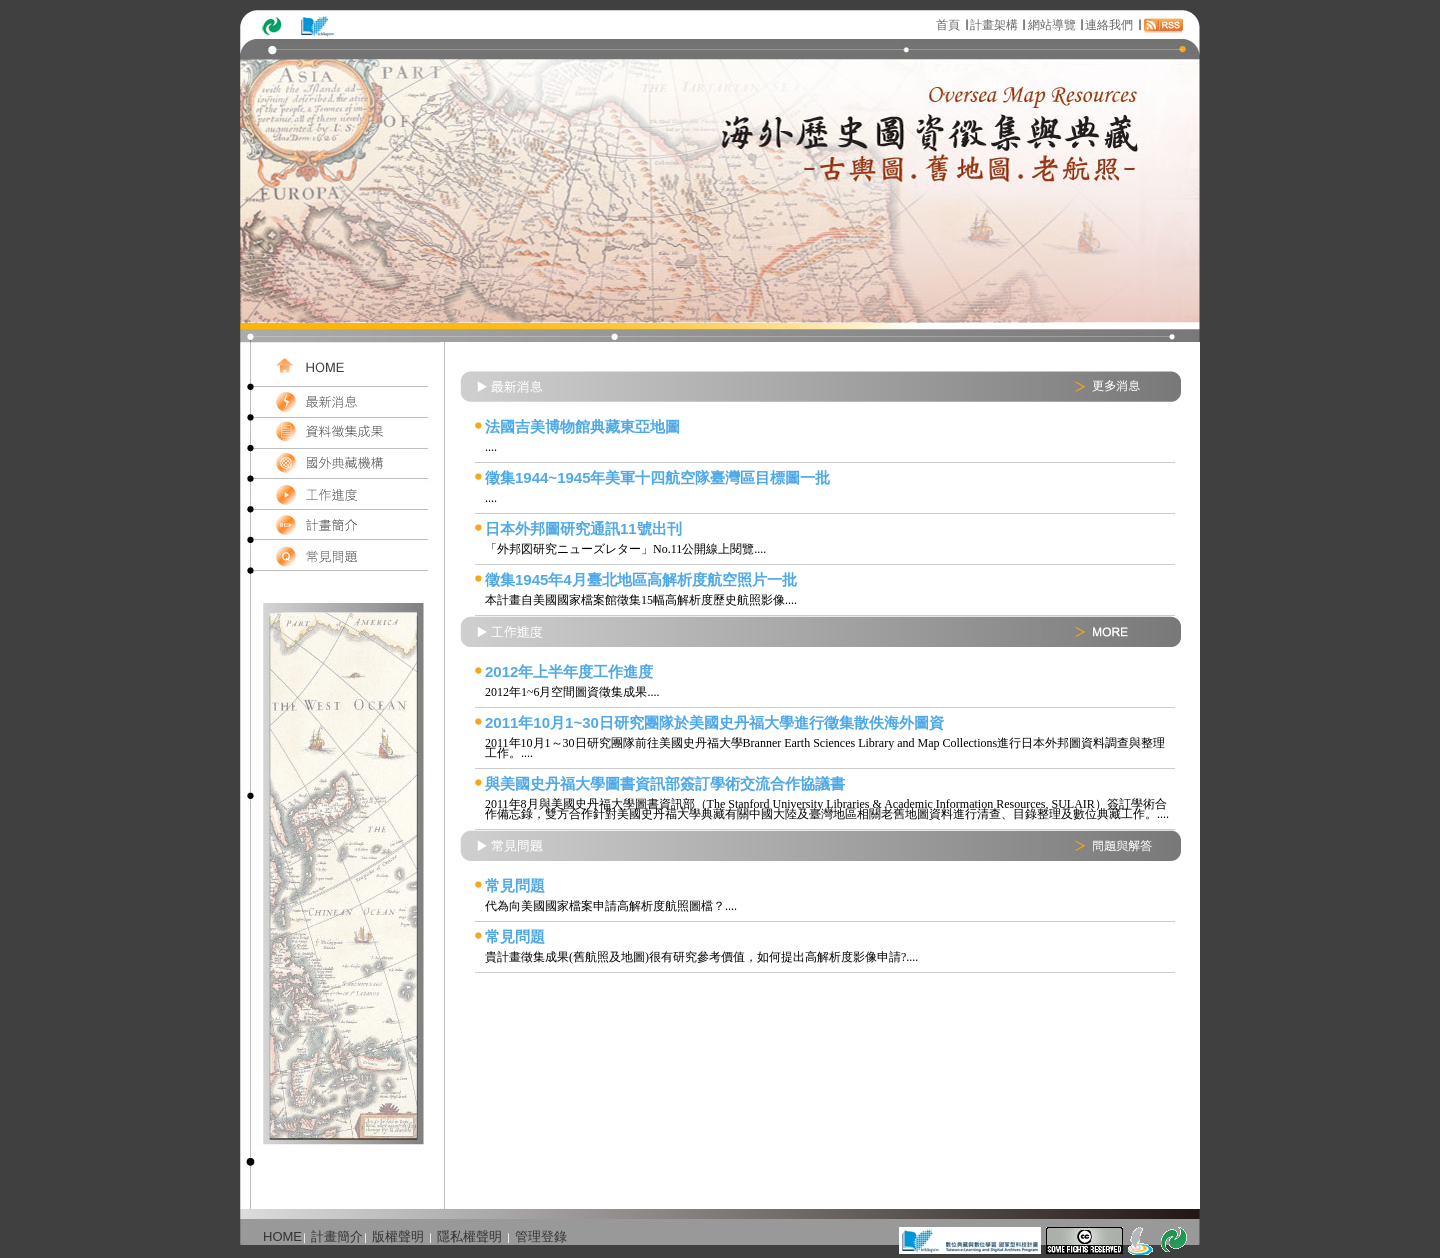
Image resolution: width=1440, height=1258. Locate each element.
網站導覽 (1052, 25)
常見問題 (515, 885)
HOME (282, 1236)
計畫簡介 (337, 1236)
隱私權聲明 (469, 1236)
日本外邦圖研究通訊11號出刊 (583, 528)
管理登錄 (541, 1236)
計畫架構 (994, 25)
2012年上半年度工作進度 (569, 671)
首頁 (948, 25)
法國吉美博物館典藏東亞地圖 (582, 426)
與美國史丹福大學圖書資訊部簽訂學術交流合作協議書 (665, 783)
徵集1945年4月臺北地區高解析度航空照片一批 (641, 579)
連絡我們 (1109, 25)
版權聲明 (398, 1236)
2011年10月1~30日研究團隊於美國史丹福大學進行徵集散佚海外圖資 (714, 722)
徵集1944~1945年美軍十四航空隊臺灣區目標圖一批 (658, 477)
